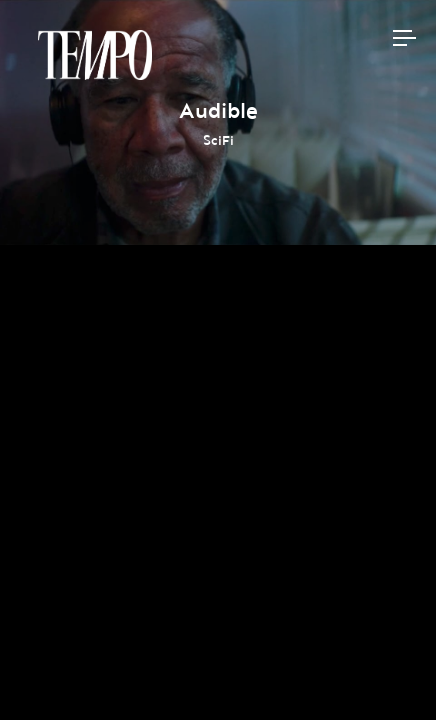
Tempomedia (95, 55)
